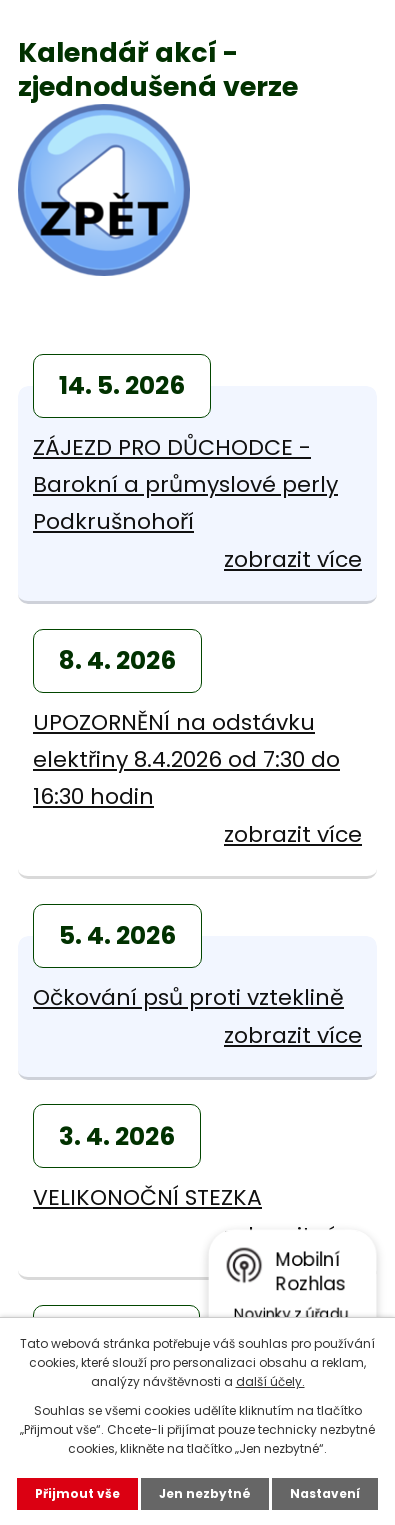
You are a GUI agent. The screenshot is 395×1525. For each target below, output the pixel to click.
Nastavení (325, 1493)
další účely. (270, 1381)
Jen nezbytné (205, 1493)
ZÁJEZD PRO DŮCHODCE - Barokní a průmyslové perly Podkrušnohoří (185, 484)
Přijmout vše (77, 1493)
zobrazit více (293, 559)
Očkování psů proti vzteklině (188, 997)
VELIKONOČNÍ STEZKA (147, 1197)
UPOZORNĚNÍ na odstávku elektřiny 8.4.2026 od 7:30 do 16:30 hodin (186, 759)
